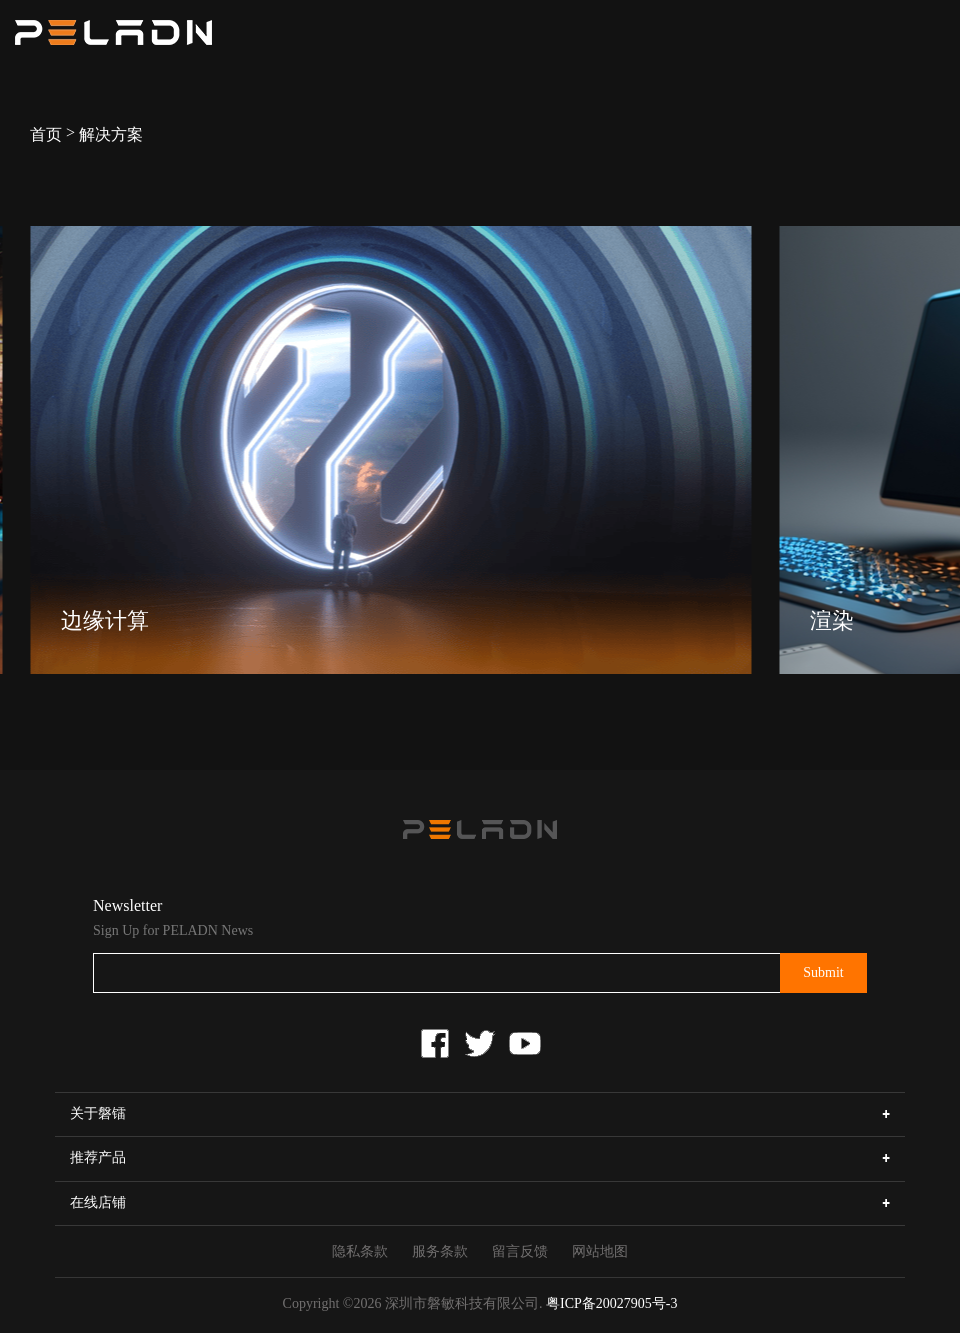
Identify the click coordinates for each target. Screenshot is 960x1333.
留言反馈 (520, 1251)
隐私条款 (360, 1251)
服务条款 (440, 1251)
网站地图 (600, 1251)
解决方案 (111, 134)
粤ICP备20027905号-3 (611, 1303)
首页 (46, 134)
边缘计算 (105, 621)
